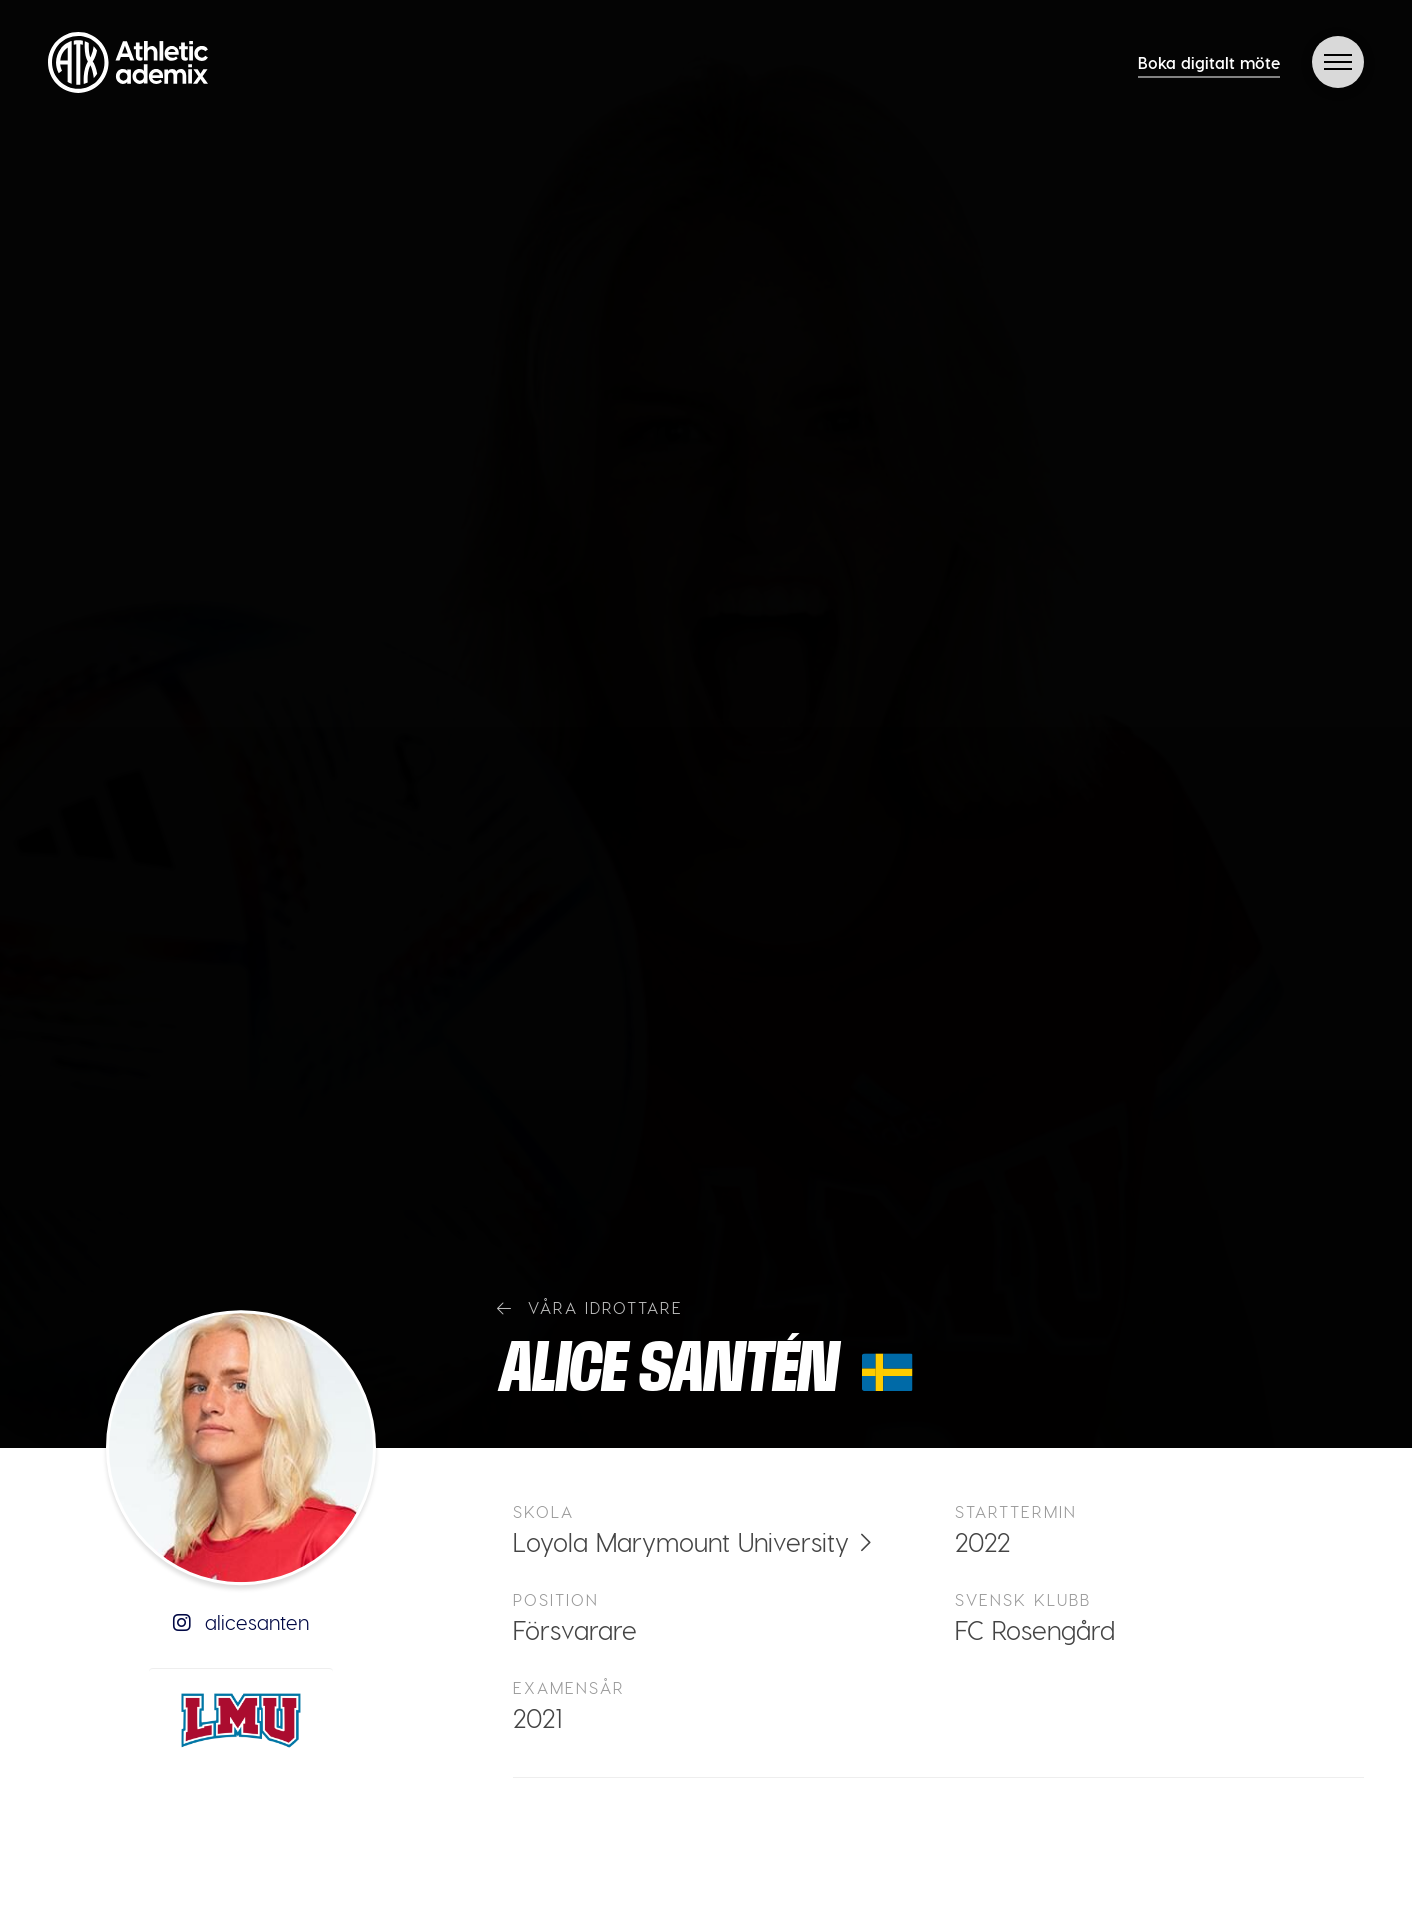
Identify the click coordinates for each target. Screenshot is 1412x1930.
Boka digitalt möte (1209, 62)
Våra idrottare (590, 1307)
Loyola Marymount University (681, 1541)
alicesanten (241, 1622)
